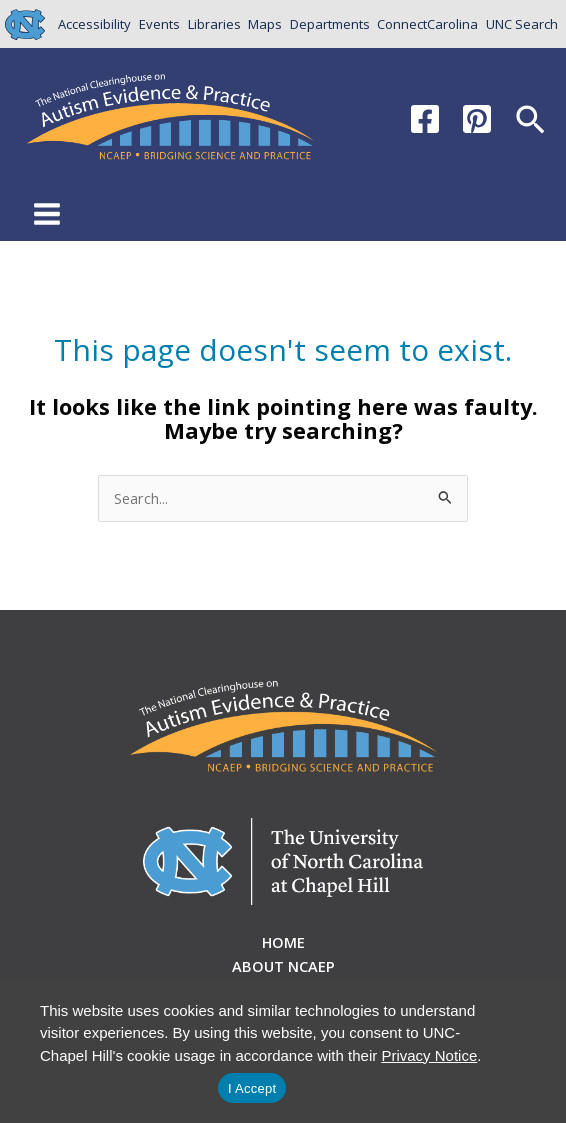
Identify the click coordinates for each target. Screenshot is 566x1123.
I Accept (252, 1088)
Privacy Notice (429, 1055)
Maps (265, 24)
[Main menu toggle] (47, 214)
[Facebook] (425, 119)
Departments (330, 24)
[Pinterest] (477, 119)
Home (283, 942)
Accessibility (94, 24)
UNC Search (522, 24)
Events (159, 24)
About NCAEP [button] (283, 966)
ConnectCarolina (427, 24)
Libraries (214, 24)
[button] (530, 122)
